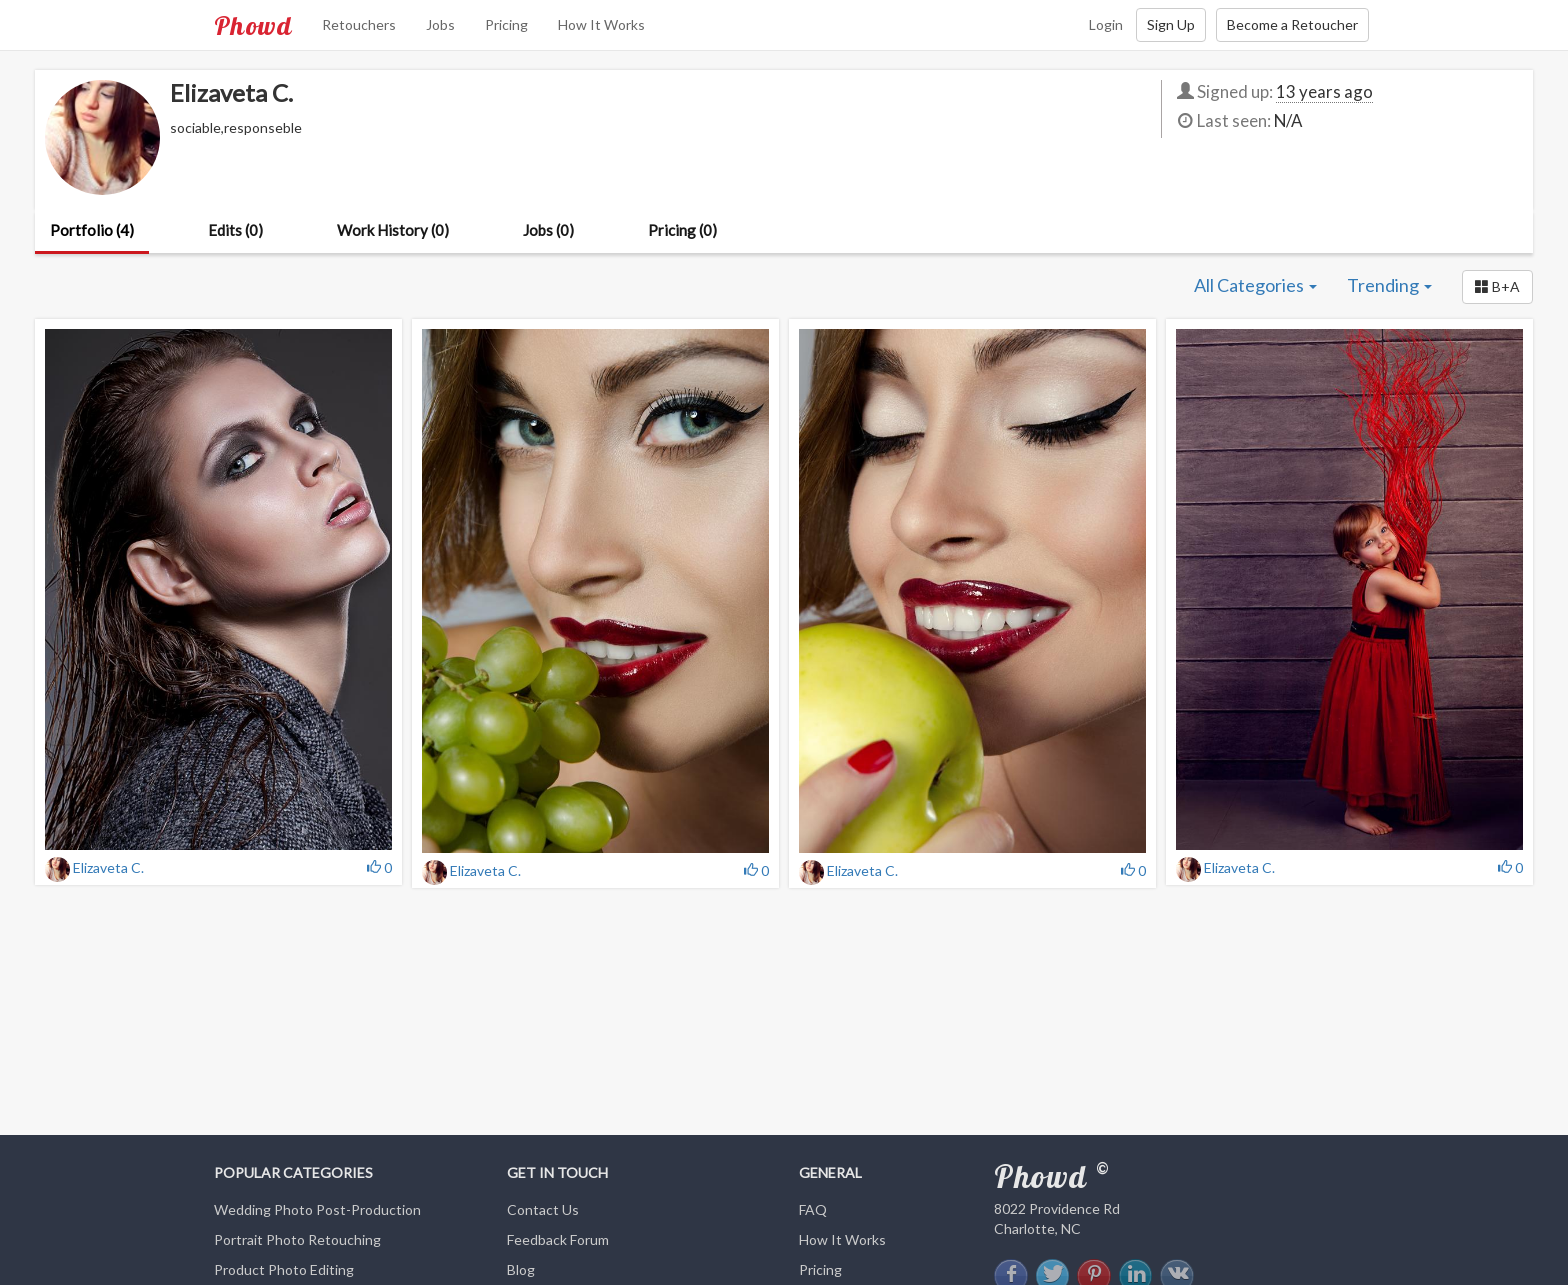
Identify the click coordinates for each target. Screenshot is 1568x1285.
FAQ (813, 1209)
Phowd (253, 25)
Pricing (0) (682, 230)
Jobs (440, 24)
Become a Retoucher (1292, 24)
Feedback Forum (558, 1239)
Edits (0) (235, 230)
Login (1106, 24)
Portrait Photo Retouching (297, 1239)
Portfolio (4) (92, 230)
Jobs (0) (548, 230)
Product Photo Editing (284, 1269)
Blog (521, 1269)
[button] (1497, 287)
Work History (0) (393, 230)
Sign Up (1171, 24)
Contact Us (543, 1209)
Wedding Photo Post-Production (317, 1209)
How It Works (601, 24)
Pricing (506, 24)
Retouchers (359, 24)
